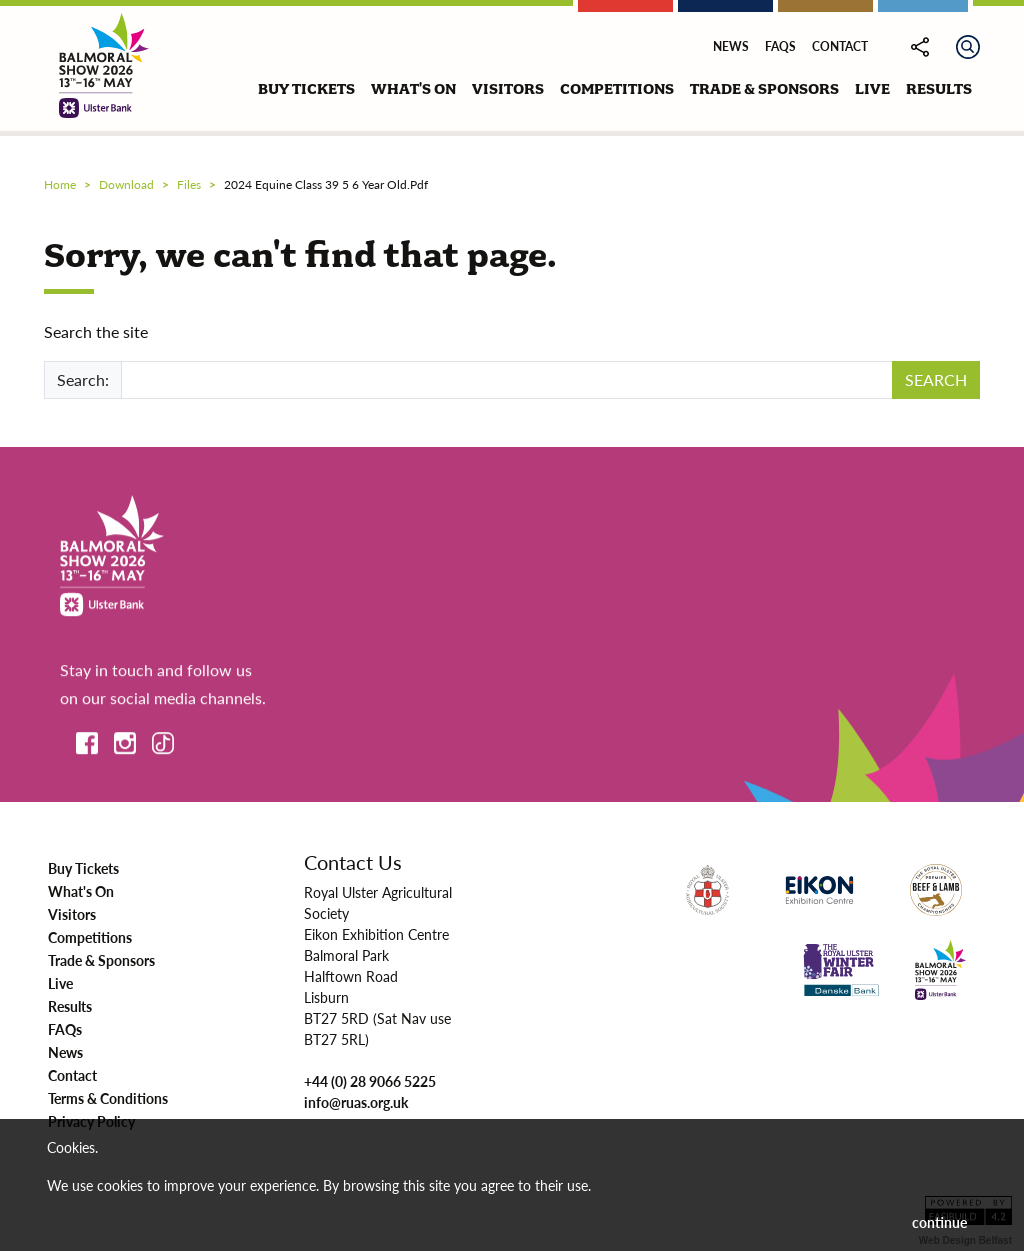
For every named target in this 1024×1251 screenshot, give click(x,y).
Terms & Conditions (108, 1098)
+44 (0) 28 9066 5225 (370, 1081)
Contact (840, 46)
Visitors (72, 914)
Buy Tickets (83, 868)
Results (70, 1006)
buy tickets (306, 89)
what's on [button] (413, 89)
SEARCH (936, 379)
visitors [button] (508, 89)
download (126, 184)
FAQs (780, 46)
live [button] (872, 89)
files (189, 184)
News (731, 46)
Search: (83, 379)
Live (60, 983)
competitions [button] (617, 89)
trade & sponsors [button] (764, 89)
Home (60, 184)
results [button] (939, 89)
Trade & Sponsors (101, 960)
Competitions (90, 937)
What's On (81, 891)
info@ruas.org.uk (356, 1102)
